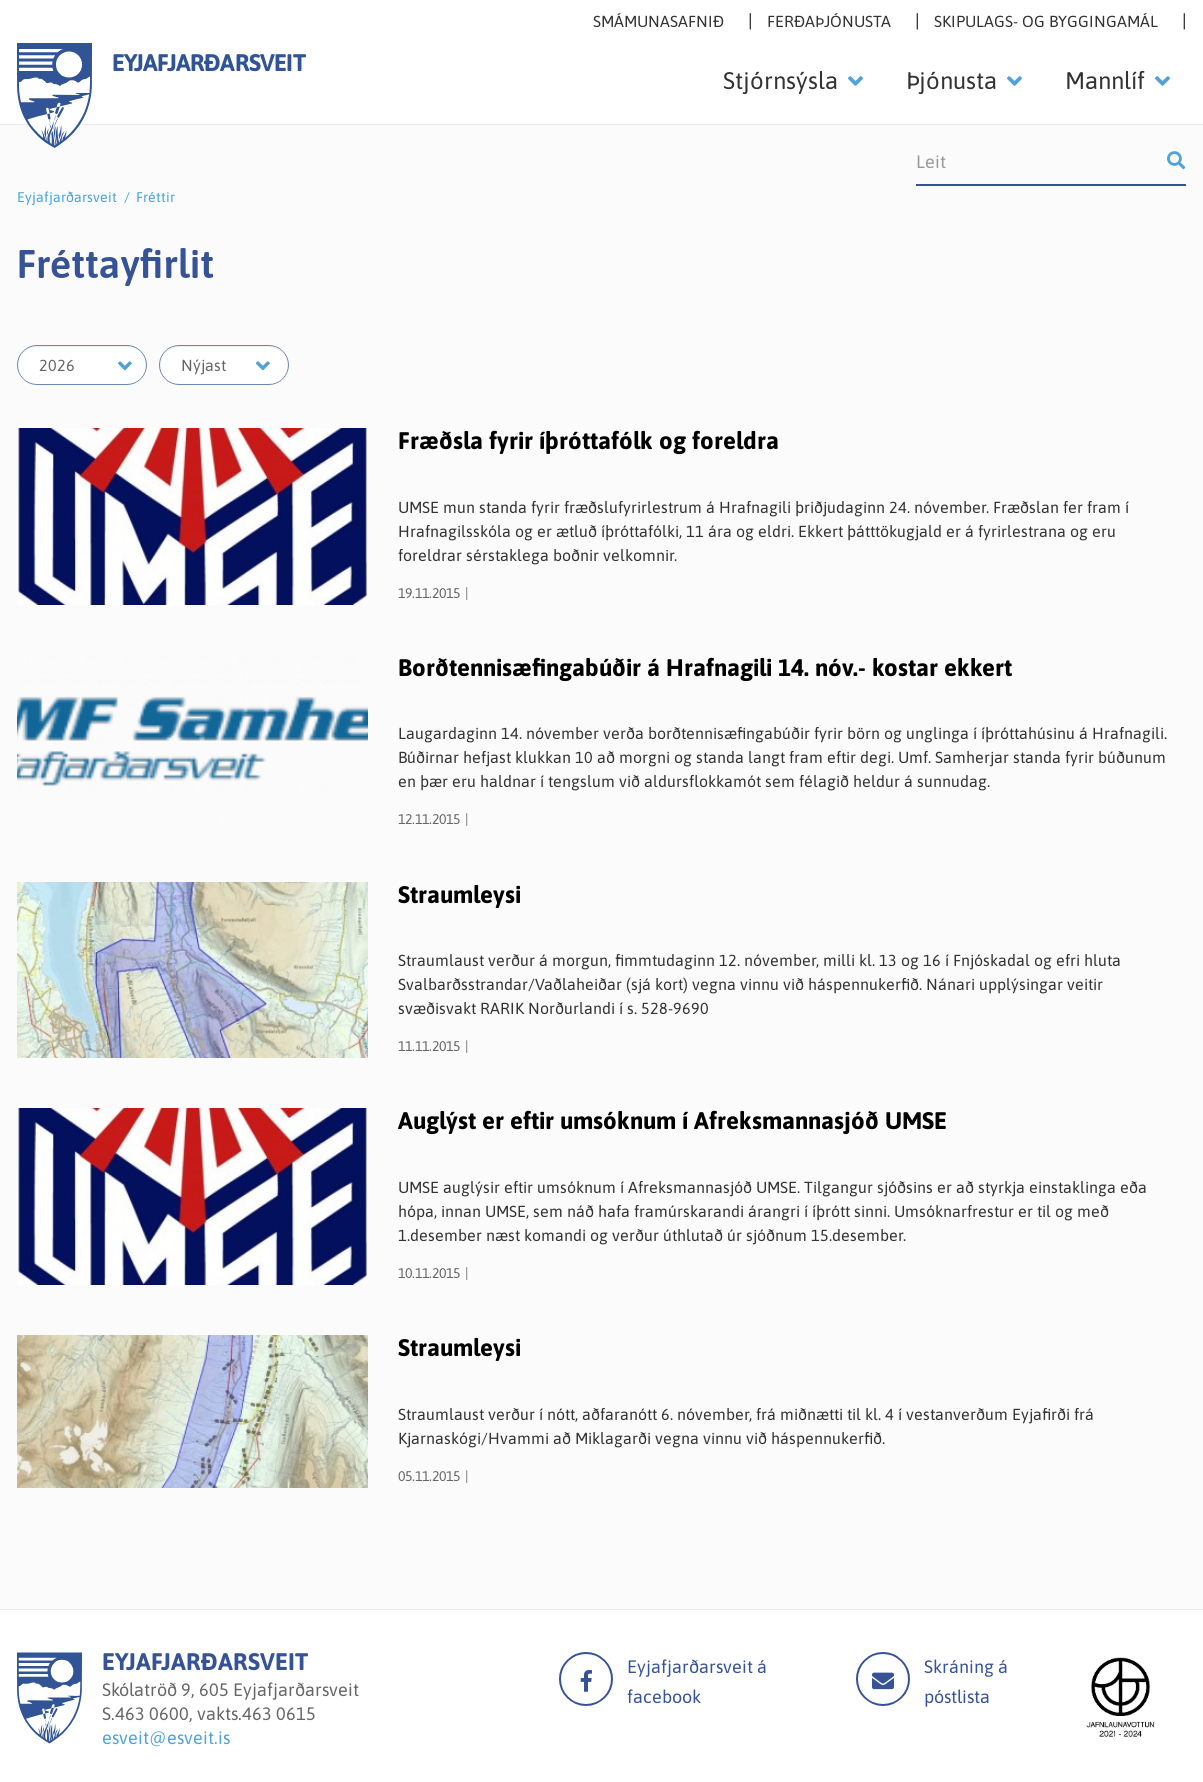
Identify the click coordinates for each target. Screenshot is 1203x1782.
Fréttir (155, 197)
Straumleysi (459, 894)
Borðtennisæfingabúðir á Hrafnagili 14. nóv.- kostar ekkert (705, 667)
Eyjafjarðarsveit (67, 197)
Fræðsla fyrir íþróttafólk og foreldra (588, 440)
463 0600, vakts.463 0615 (215, 1713)
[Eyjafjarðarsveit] (49, 1737)
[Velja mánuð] (224, 365)
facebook (586, 1679)
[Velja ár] (82, 365)
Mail (883, 1679)
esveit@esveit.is (166, 1737)
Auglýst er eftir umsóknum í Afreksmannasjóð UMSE (672, 1120)
